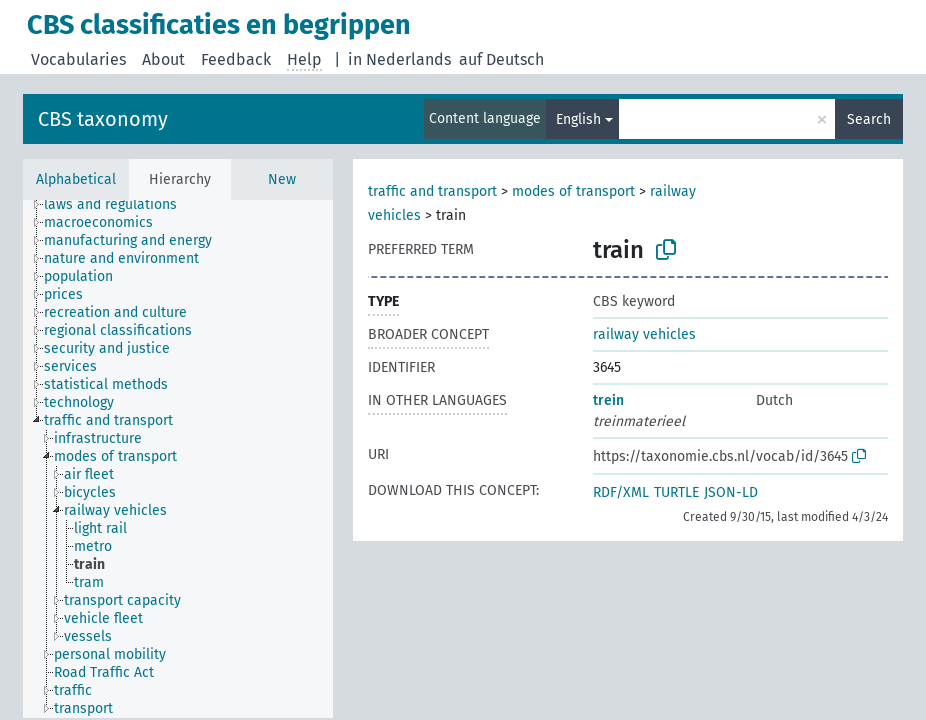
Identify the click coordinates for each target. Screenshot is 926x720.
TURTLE (676, 492)
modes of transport (573, 191)
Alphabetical (76, 179)
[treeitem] (119, 205)
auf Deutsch (501, 59)
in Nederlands (399, 59)
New (282, 179)
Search (869, 119)
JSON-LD (731, 492)
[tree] (178, 459)
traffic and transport (432, 191)
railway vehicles (644, 334)
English (578, 119)
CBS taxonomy (103, 119)
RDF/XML (621, 492)
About (163, 59)
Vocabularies (78, 59)
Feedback (236, 59)
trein (608, 400)
